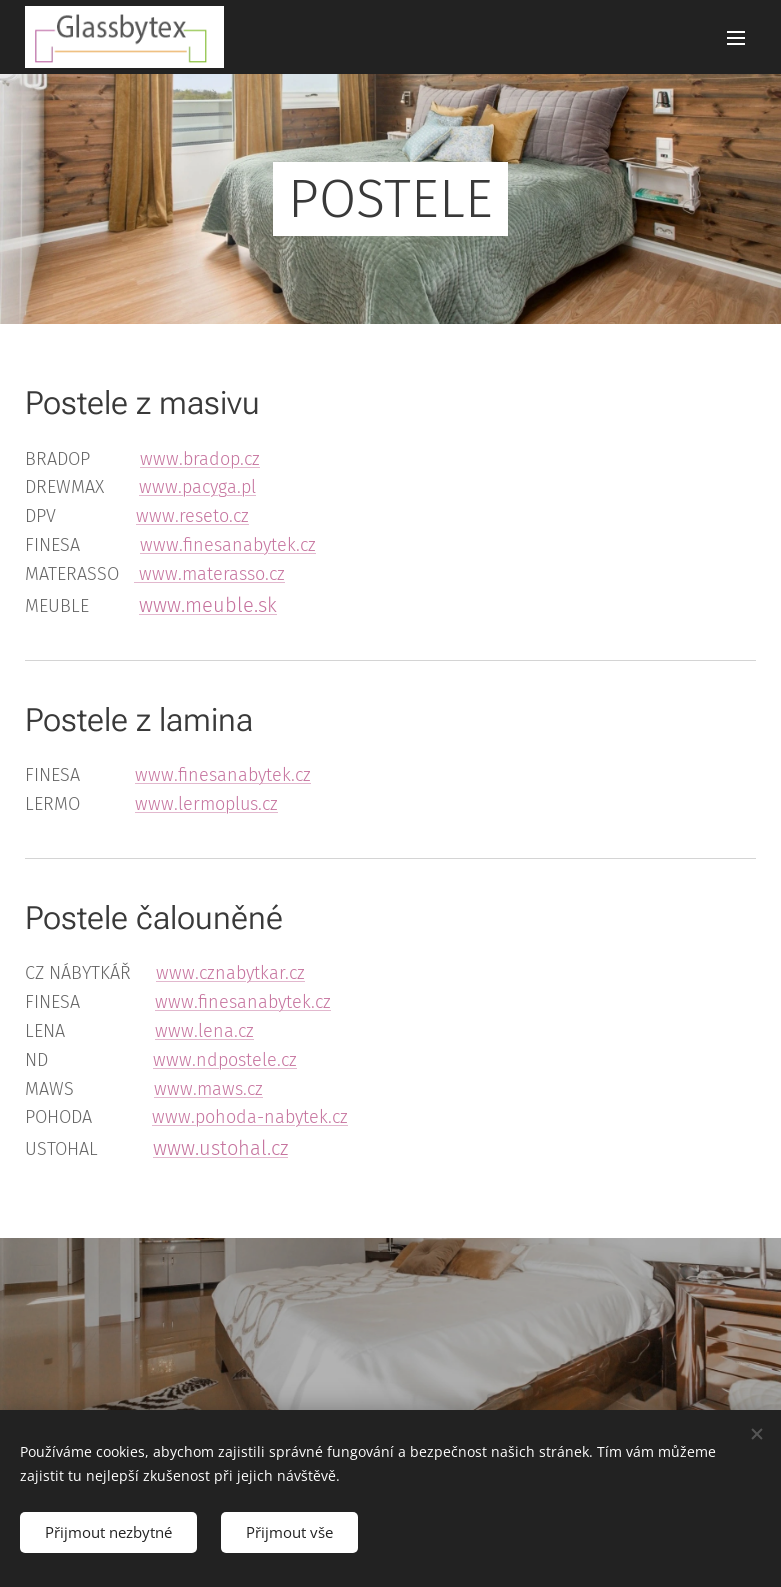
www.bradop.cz (200, 459)
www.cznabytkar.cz (230, 973)
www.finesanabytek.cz (228, 545)
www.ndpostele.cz (225, 1060)
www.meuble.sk (208, 605)
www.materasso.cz (209, 574)
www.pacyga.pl (197, 487)
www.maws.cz (208, 1089)
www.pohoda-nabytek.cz (250, 1117)
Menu (736, 38)
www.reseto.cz (192, 516)
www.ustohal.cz (220, 1148)
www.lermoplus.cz (206, 804)
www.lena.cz (204, 1031)
